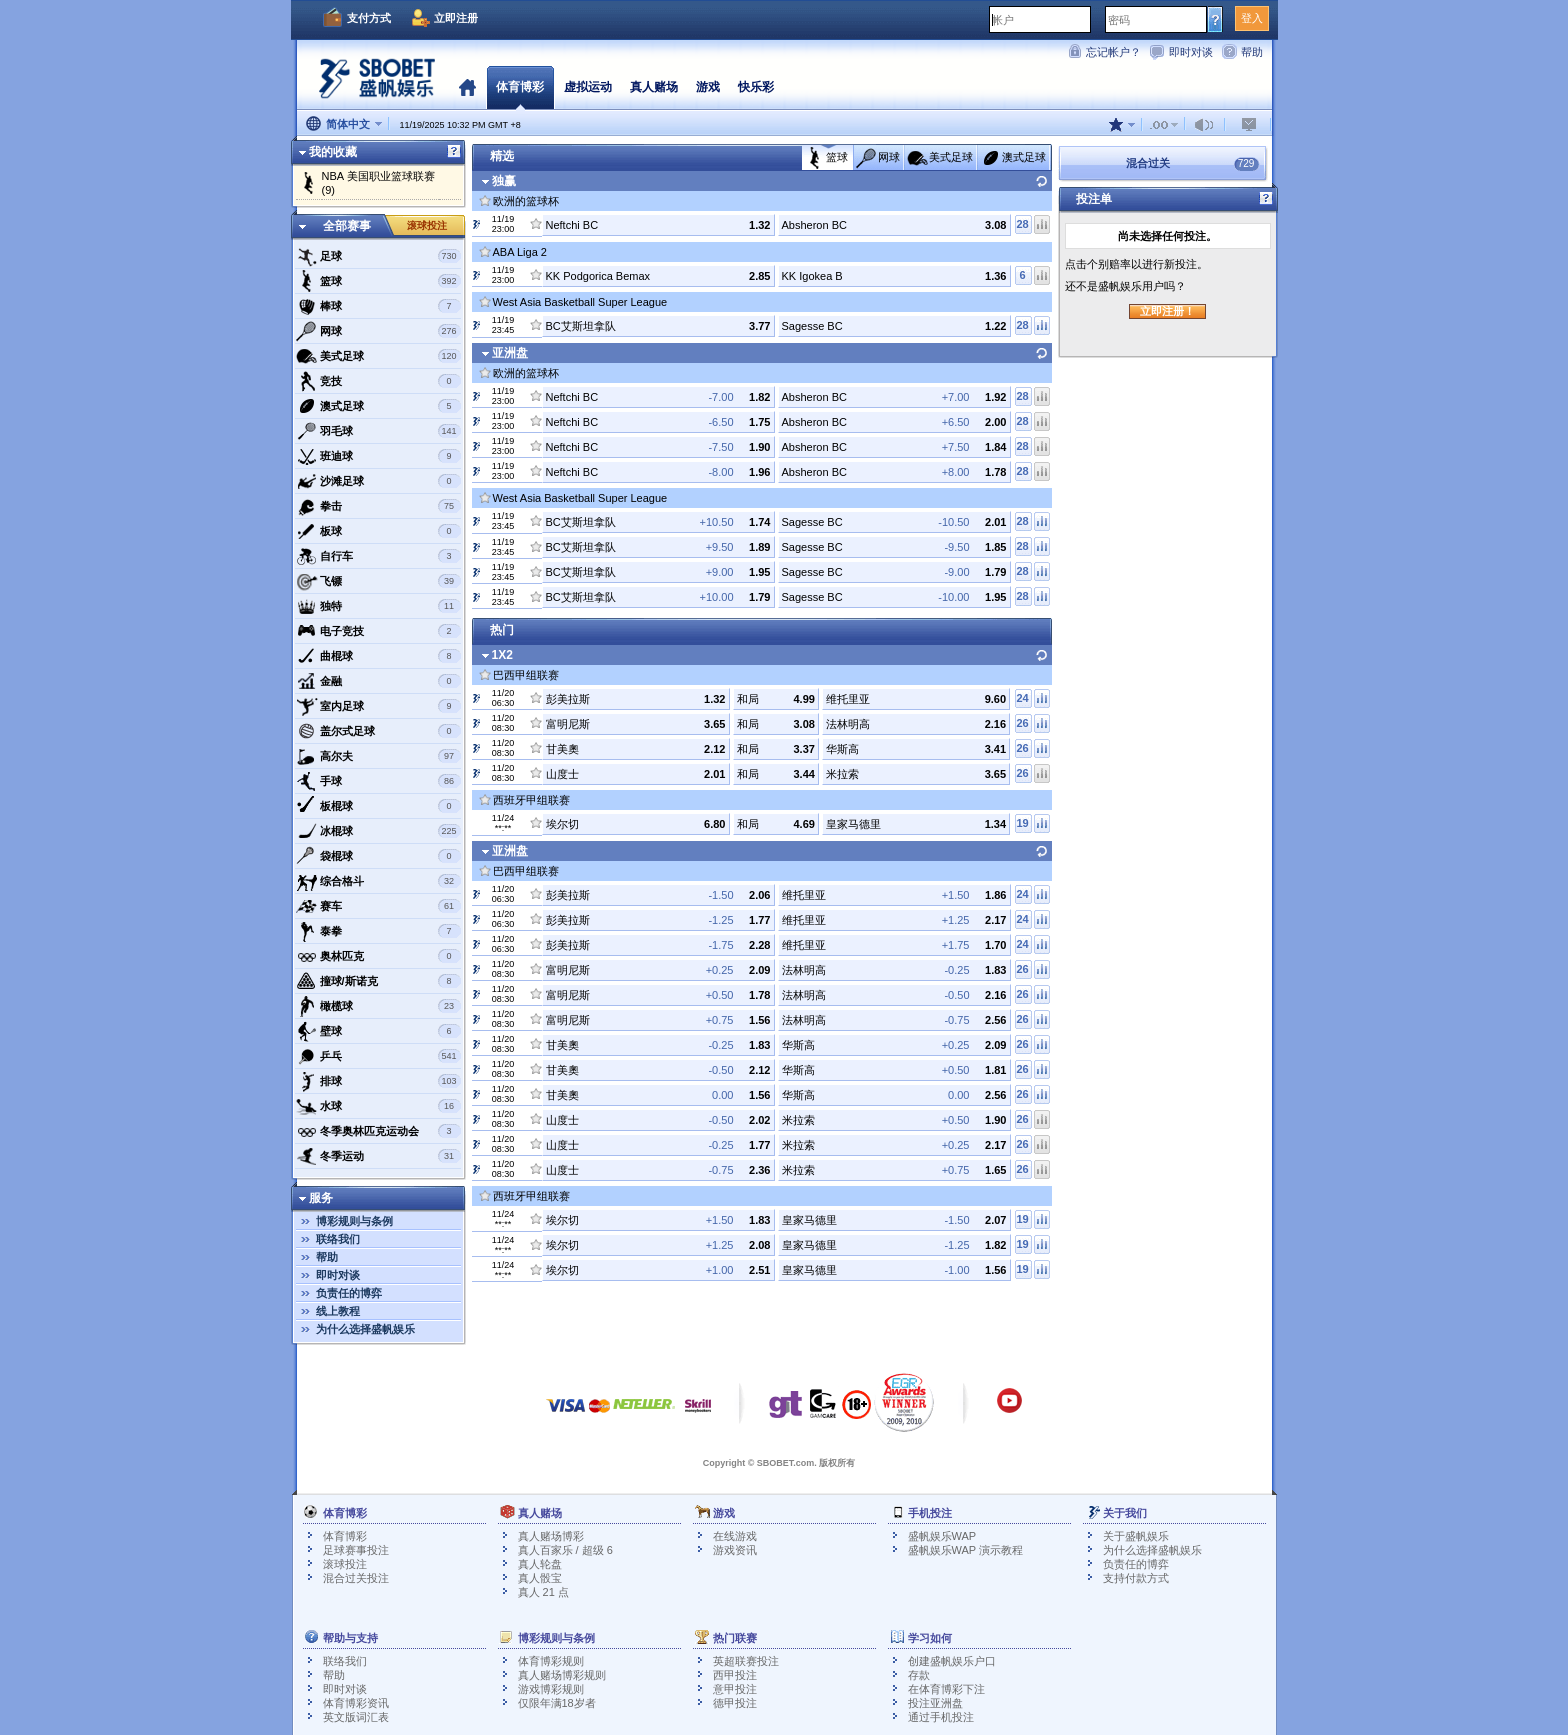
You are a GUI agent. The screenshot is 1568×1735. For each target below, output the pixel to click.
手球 (378, 781)
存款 (919, 1675)
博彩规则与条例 (354, 1221)
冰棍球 (378, 831)
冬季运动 (378, 1156)
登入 (1252, 18)
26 (1022, 723)
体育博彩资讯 (356, 1703)
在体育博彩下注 (946, 1689)
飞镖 (378, 581)
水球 (378, 1106)
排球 (378, 1081)
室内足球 (378, 706)
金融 (378, 681)
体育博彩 (520, 87)
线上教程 (338, 1311)
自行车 (378, 556)
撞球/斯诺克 (378, 981)
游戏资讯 (735, 1550)
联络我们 (338, 1239)
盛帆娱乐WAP (942, 1536)
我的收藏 (333, 152)
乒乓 (378, 1056)
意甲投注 (735, 1689)
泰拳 (378, 931)
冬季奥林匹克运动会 (378, 1131)
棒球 (378, 306)
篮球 (378, 281)
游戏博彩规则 (551, 1689)
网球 (378, 331)
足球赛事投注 (356, 1550)
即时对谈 (1191, 52)
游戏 (708, 87)
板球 (378, 531)
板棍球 (378, 806)
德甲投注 (735, 1703)
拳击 (378, 506)
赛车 (378, 906)
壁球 (378, 1031)
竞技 (378, 381)
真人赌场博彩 (551, 1536)
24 (1022, 698)
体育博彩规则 (551, 1661)
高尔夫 (378, 756)
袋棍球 (378, 856)
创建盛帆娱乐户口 (952, 1661)
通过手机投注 (941, 1717)
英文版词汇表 (356, 1717)
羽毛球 (378, 431)
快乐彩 (756, 87)
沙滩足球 (378, 481)
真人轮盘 (540, 1564)
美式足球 (378, 356)
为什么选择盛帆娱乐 (365, 1329)
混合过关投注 (356, 1578)
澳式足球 (378, 406)
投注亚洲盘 (935, 1703)
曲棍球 (378, 656)
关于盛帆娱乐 (1136, 1536)
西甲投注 (735, 1675)
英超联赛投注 (746, 1661)
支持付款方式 (1136, 1578)
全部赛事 (347, 226)
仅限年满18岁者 (557, 1703)
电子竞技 (378, 631)
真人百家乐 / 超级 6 (565, 1550)
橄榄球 (378, 1006)
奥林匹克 (378, 956)
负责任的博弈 (349, 1293)
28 (1022, 224)
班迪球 (378, 456)
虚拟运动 (588, 87)
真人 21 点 (543, 1592)
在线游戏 (735, 1536)
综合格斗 (378, 881)
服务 (321, 1198)
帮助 (1252, 52)
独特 (378, 606)
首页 (467, 87)
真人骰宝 (540, 1578)
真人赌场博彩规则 (562, 1675)
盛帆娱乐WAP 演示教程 (966, 1550)
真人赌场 (654, 87)
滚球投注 (427, 225)
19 (1022, 823)
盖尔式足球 (378, 731)
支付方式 (369, 18)
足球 (378, 256)
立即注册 (456, 18)
